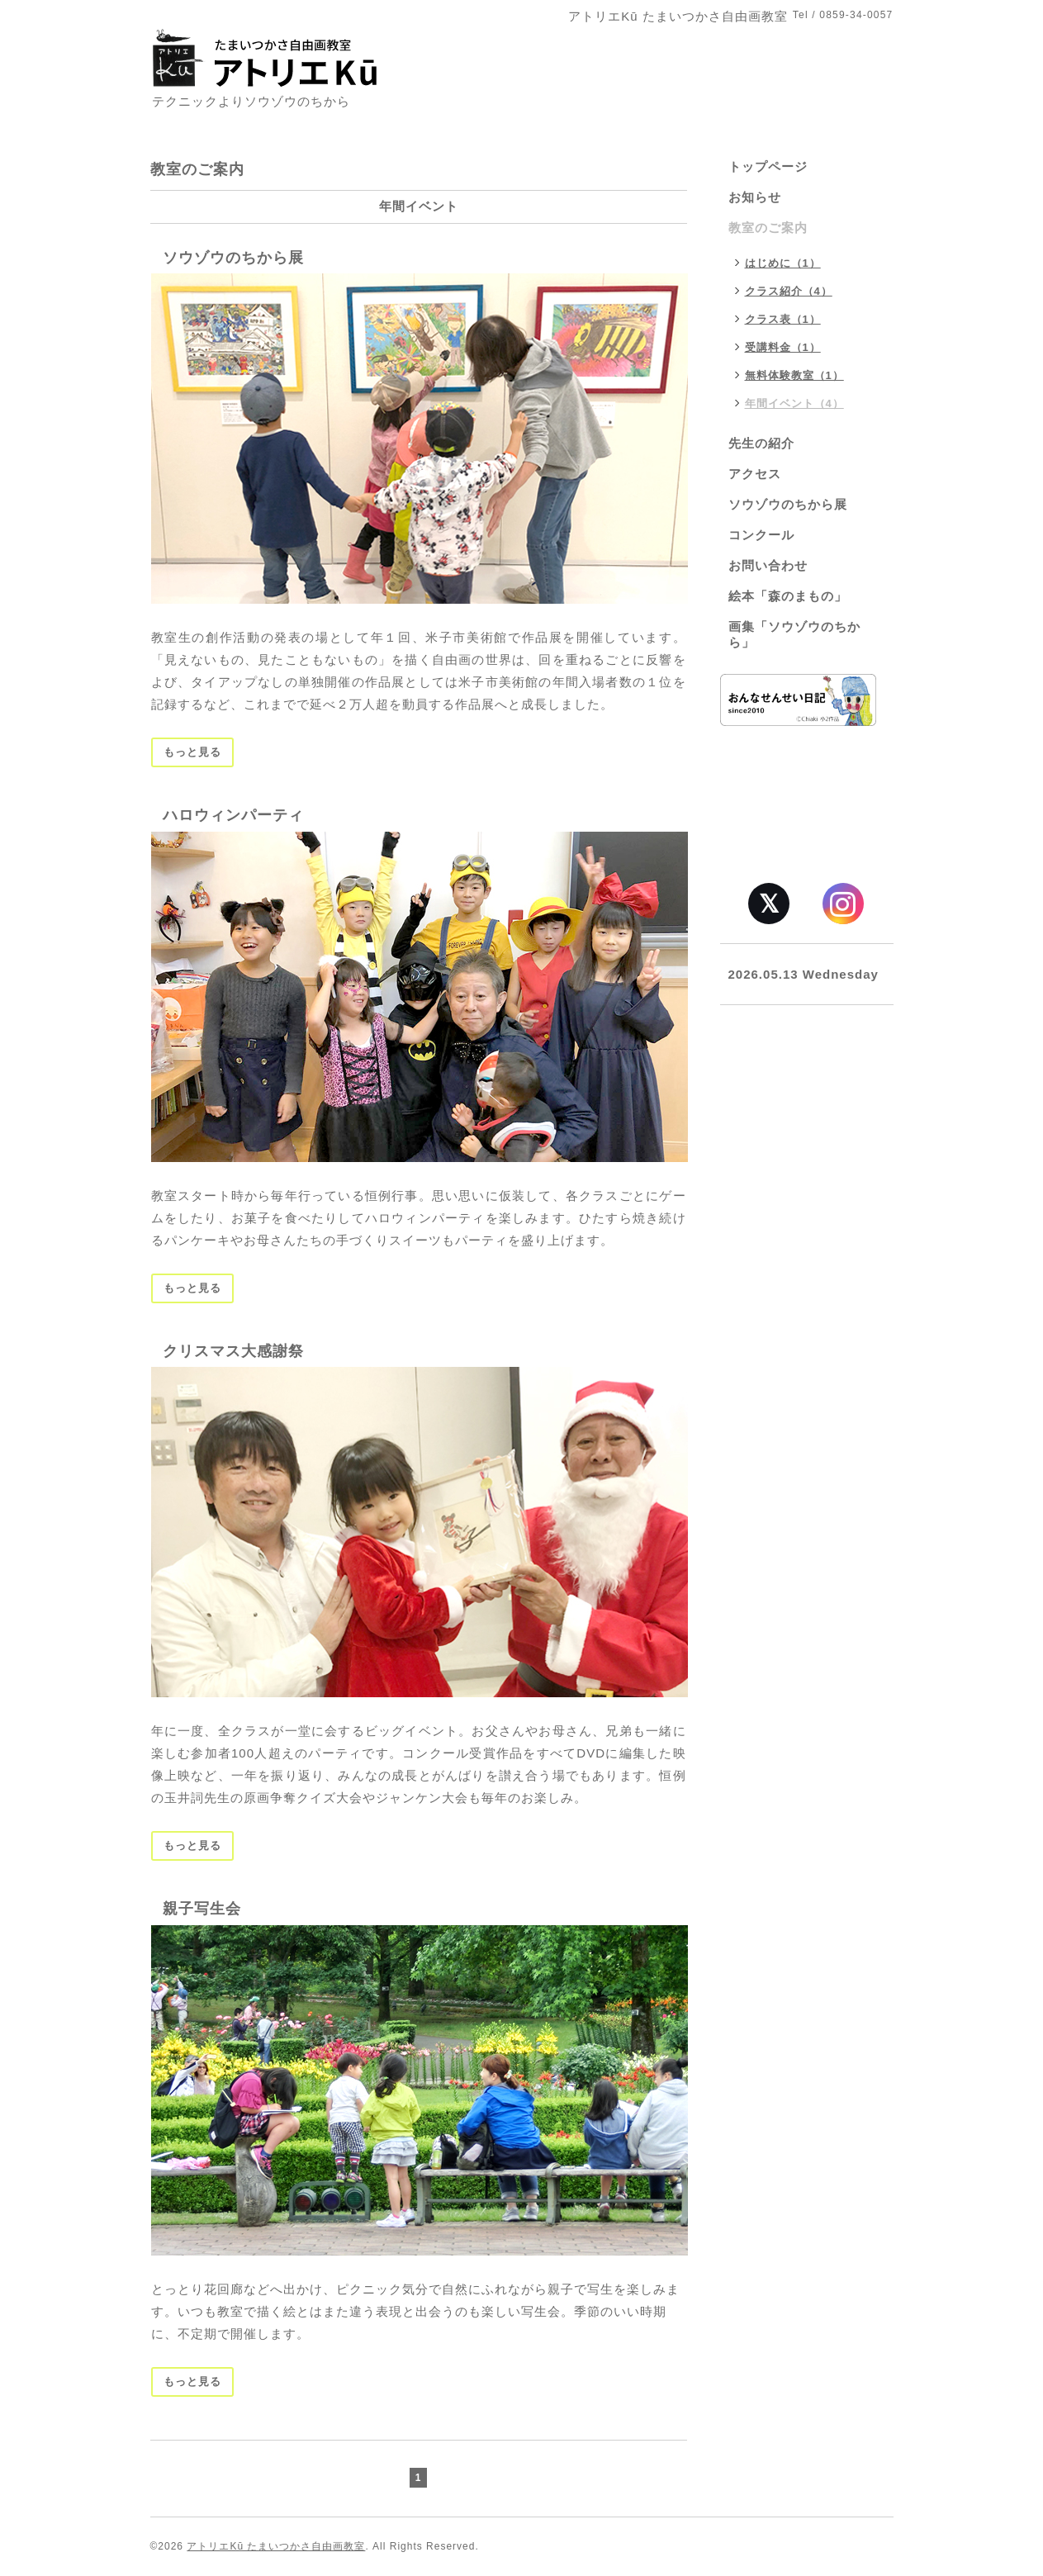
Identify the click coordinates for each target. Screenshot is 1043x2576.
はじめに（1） (783, 263)
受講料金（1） (783, 347)
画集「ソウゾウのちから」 (794, 634)
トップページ (768, 166)
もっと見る (192, 752)
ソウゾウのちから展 (233, 257)
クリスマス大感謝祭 (233, 1351)
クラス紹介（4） (788, 291)
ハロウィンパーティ (233, 815)
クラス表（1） (783, 319)
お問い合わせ (768, 565)
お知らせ (754, 197)
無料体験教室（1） (794, 375)
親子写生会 (202, 1908)
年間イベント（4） (794, 403)
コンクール (761, 535)
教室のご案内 (768, 228)
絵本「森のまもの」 (787, 596)
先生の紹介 (761, 443)
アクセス (754, 474)
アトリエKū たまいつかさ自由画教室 (276, 2546)
